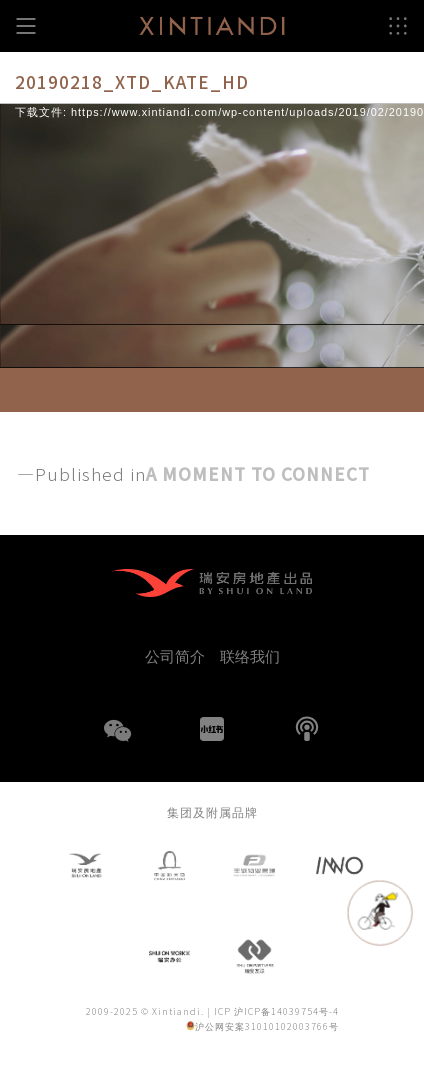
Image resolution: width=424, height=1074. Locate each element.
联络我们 (250, 655)
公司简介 (175, 655)
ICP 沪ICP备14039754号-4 (276, 1011)
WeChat (117, 743)
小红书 (212, 729)
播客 (307, 729)
